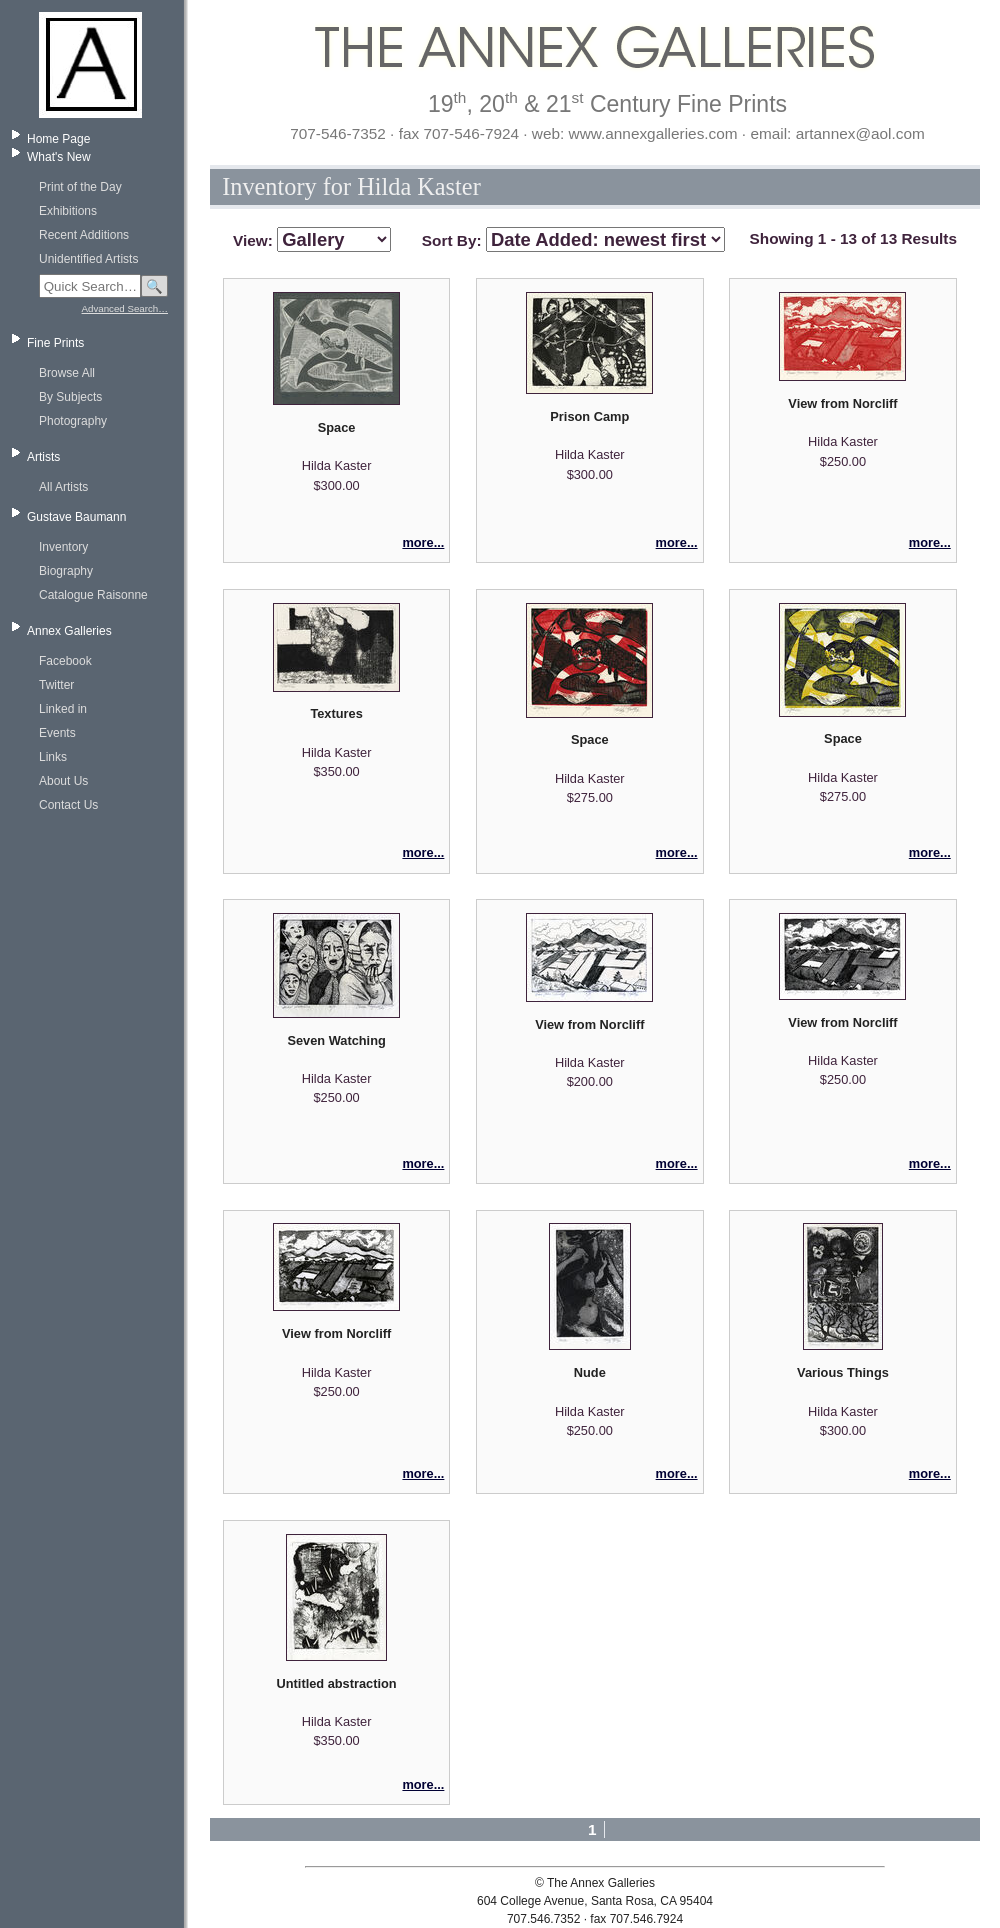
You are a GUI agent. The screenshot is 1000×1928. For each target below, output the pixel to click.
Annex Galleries (69, 631)
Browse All (67, 373)
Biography (66, 571)
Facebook (65, 661)
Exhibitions (68, 211)
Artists (43, 457)
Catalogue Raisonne (93, 595)
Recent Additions (84, 235)
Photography (73, 421)
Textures (336, 713)
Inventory (63, 547)
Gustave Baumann (76, 517)
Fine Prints (55, 343)
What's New (59, 157)
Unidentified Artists (88, 259)
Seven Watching (336, 1040)
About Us (63, 781)
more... (423, 542)
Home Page (58, 139)
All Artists (63, 487)
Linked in (63, 709)
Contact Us (68, 805)
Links (53, 757)
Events (57, 733)
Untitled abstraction (337, 1683)
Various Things (843, 1372)
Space (337, 427)
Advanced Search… (125, 308)
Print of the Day (80, 187)
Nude (590, 1372)
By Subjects (70, 397)
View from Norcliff (842, 403)
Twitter (56, 685)
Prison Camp (589, 416)
